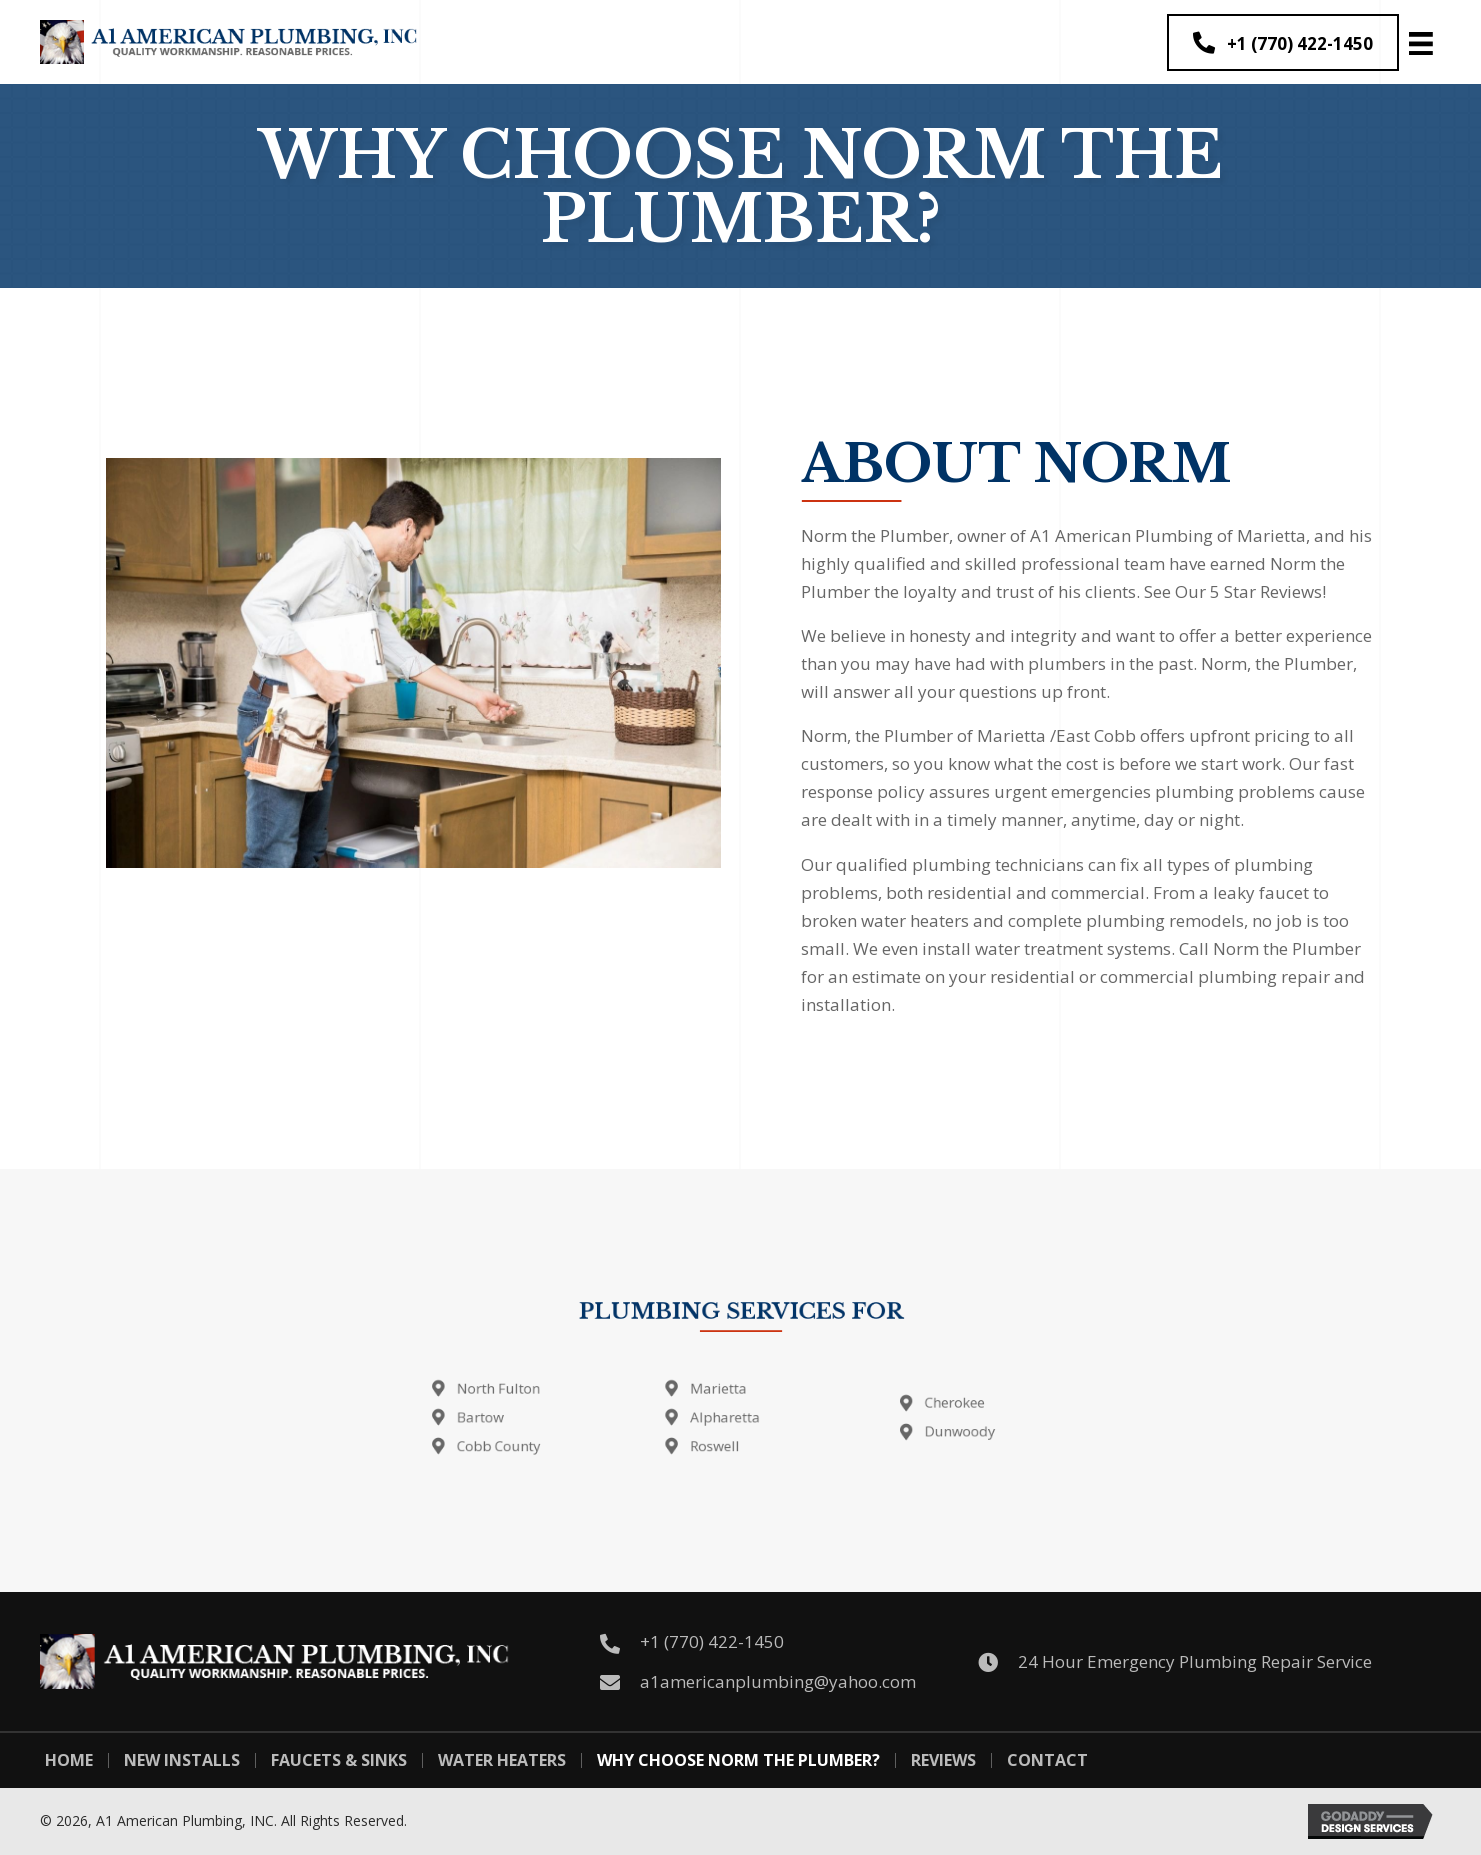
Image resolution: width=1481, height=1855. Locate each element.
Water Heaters (502, 1760)
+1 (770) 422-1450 (712, 1641)
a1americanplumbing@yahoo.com (778, 1681)
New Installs (182, 1760)
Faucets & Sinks (339, 1760)
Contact (1047, 1760)
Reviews (943, 1760)
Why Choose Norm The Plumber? (738, 1760)
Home (69, 1760)
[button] (1283, 42)
